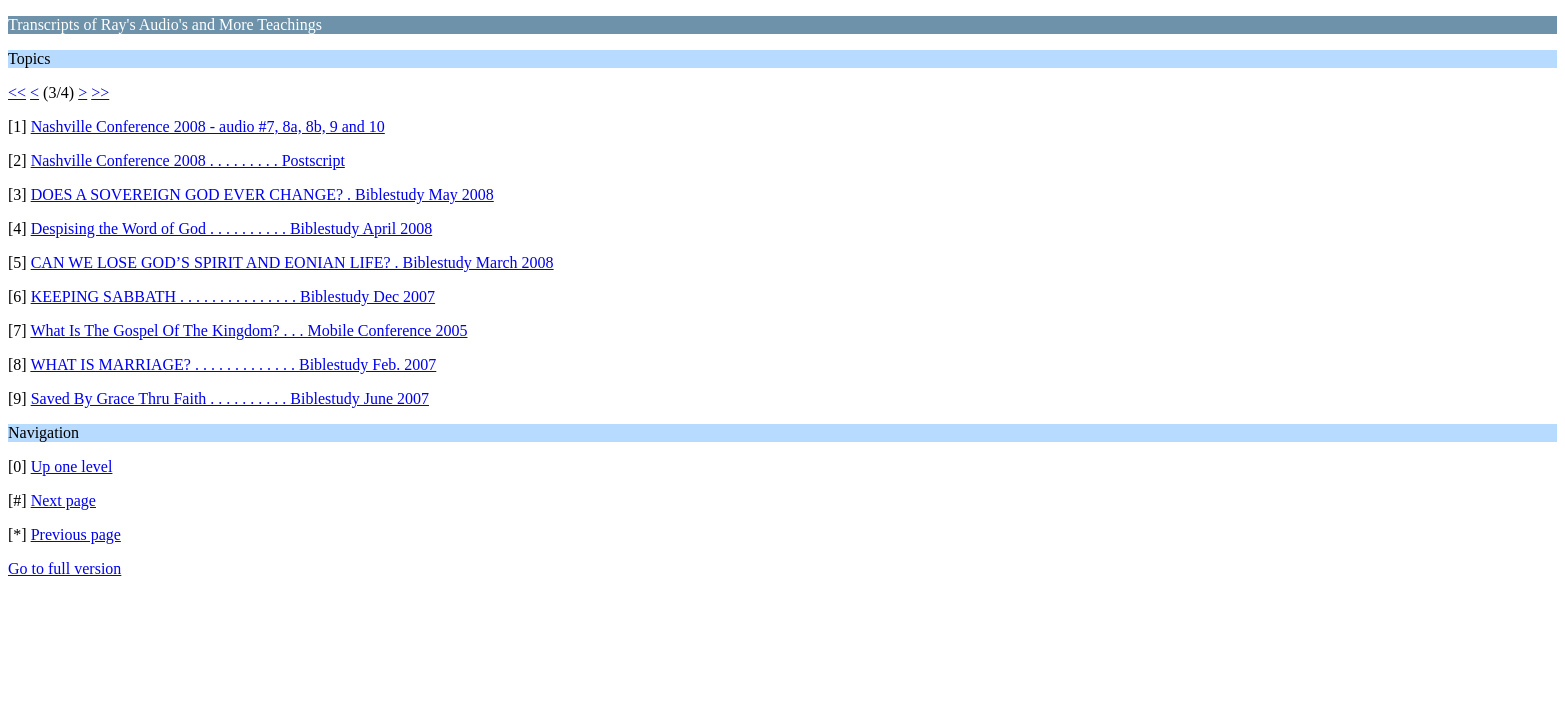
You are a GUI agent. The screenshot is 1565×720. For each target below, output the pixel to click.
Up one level (72, 466)
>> (100, 92)
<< (17, 92)
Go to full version (64, 568)
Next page (63, 500)
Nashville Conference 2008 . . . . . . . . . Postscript (188, 160)
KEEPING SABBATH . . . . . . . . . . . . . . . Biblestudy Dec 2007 (233, 296)
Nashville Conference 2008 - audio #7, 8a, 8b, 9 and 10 (208, 126)
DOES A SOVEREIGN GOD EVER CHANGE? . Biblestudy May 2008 (262, 194)
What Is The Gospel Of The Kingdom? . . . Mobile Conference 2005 (248, 330)
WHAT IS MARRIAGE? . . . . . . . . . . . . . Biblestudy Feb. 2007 (233, 364)
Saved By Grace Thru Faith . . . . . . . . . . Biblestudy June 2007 (230, 398)
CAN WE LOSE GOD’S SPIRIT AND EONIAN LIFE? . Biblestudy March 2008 (292, 262)
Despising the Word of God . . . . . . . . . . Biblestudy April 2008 (232, 228)
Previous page (76, 534)
